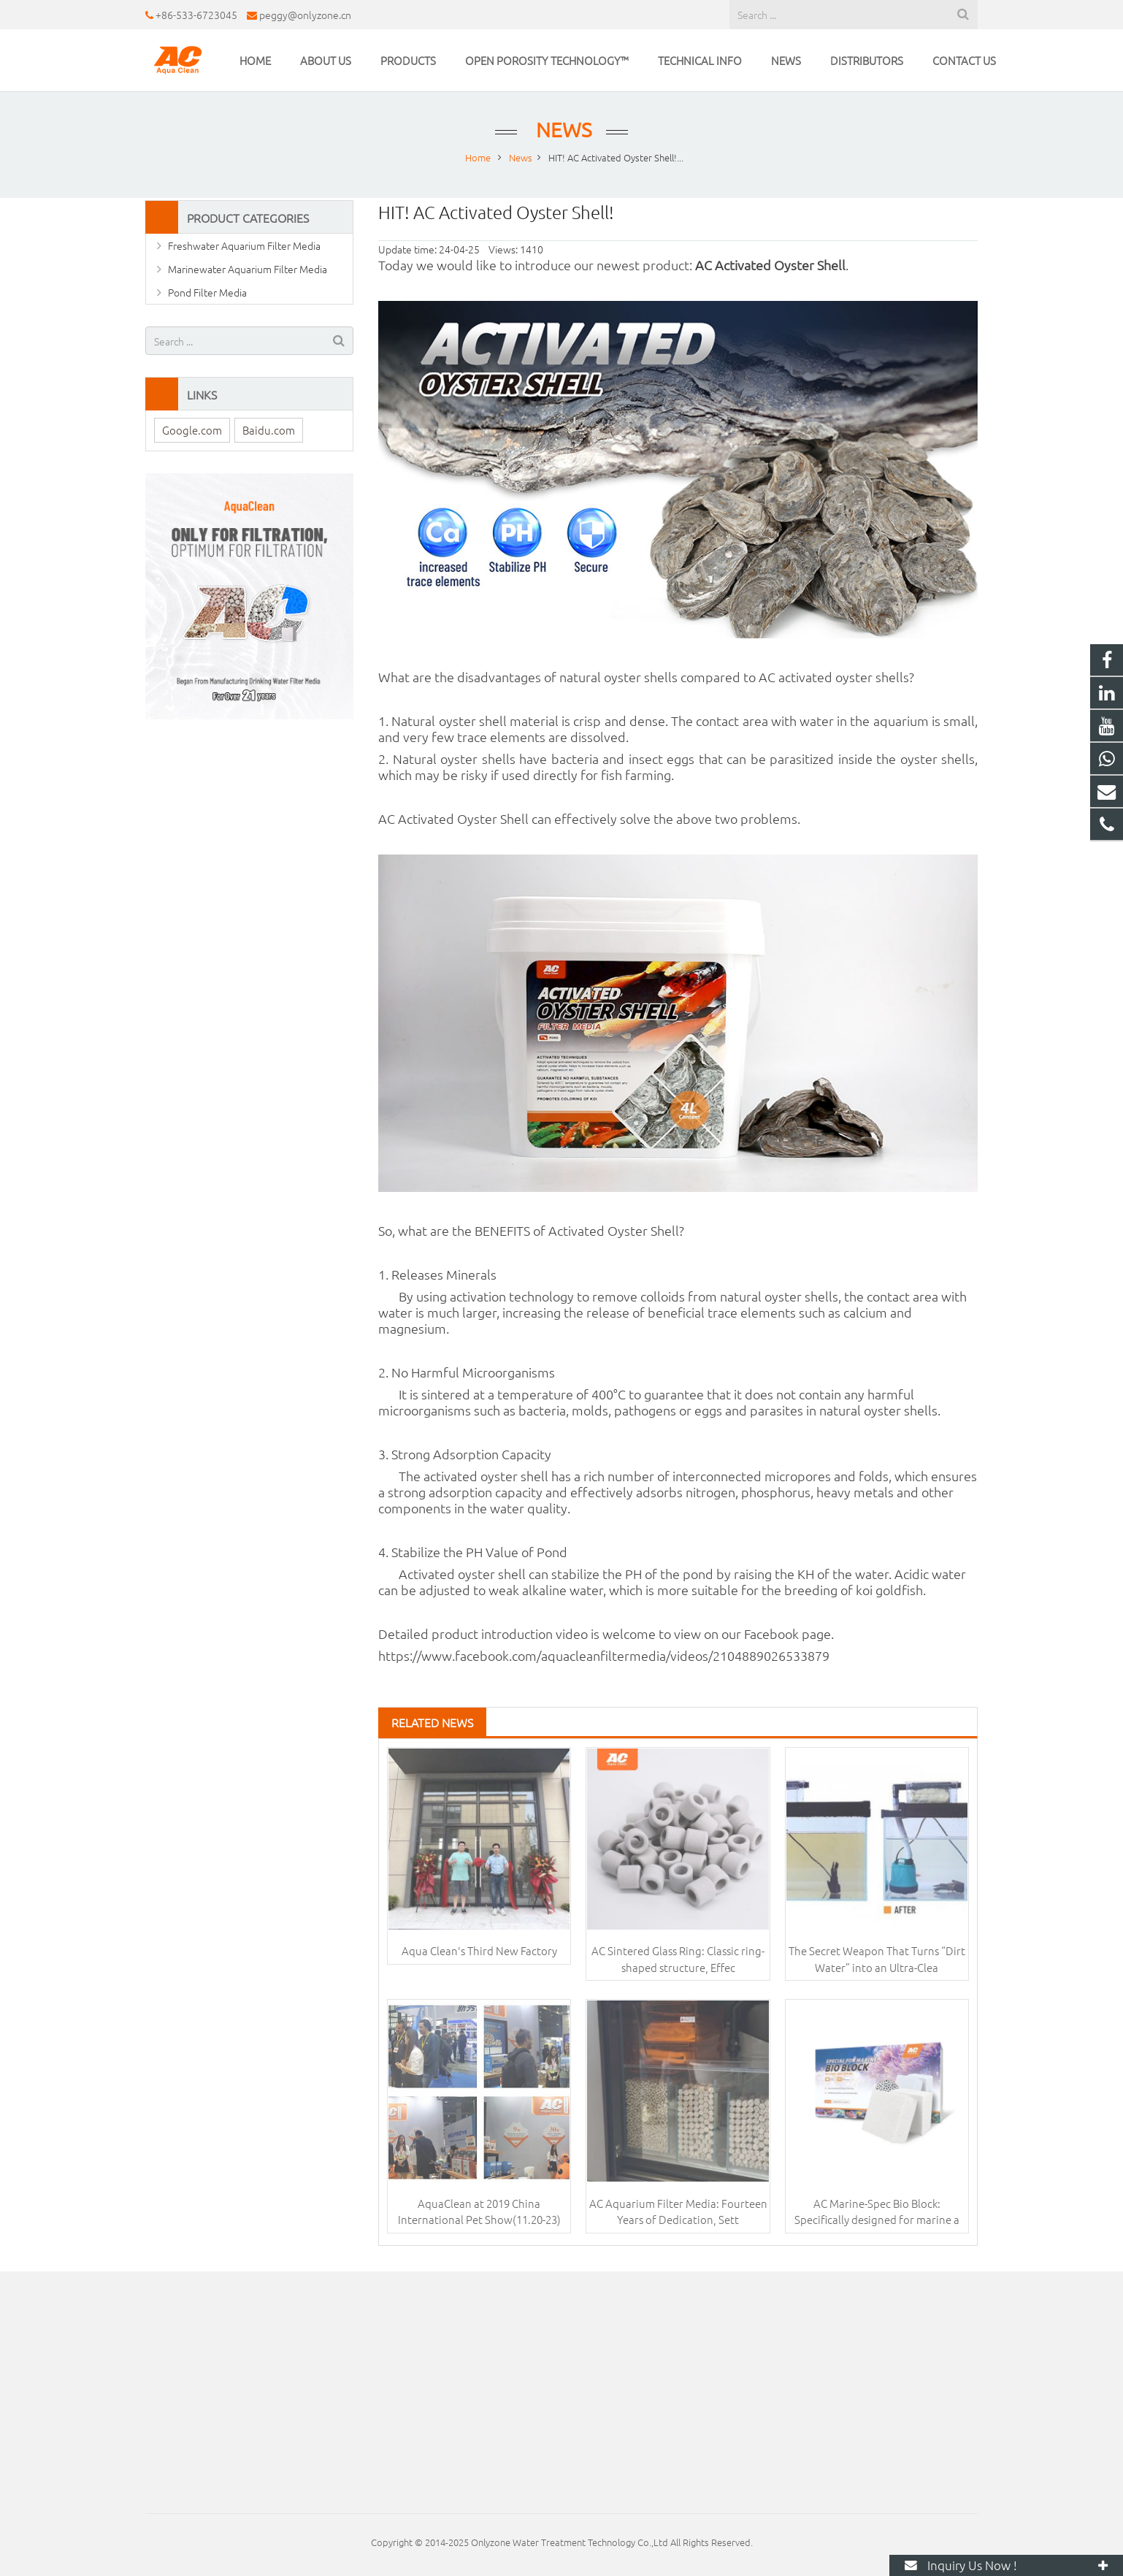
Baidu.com (268, 429)
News (561, 130)
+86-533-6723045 (196, 14)
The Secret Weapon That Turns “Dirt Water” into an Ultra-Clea (877, 1959)
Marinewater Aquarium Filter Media (247, 268)
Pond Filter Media (207, 292)
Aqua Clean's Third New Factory (479, 1950)
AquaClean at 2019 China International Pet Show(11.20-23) (479, 2211)
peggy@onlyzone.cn (305, 14)
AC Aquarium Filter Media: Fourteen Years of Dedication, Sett (678, 2211)
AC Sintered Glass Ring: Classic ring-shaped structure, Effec (677, 1959)
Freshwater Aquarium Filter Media (244, 245)
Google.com (192, 429)
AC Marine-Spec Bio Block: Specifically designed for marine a (876, 2211)
